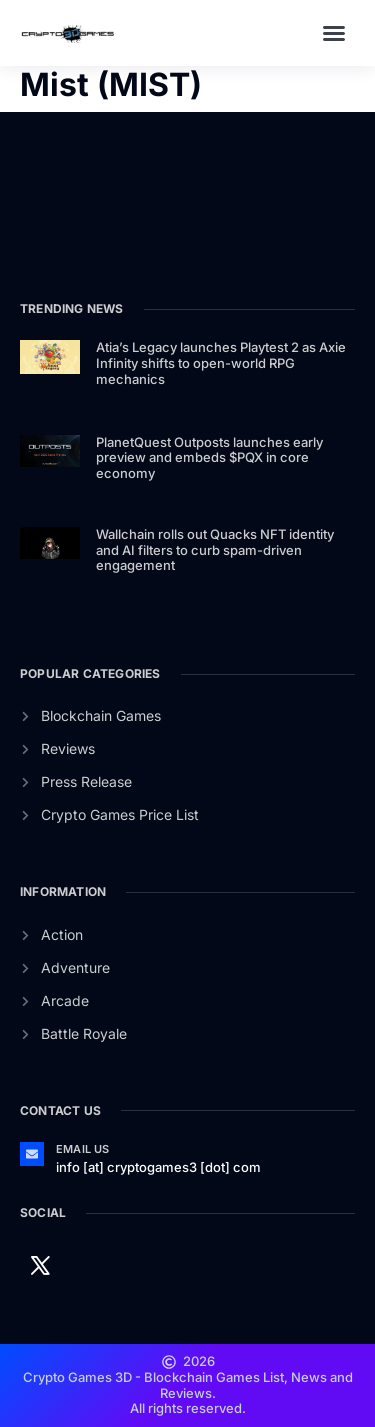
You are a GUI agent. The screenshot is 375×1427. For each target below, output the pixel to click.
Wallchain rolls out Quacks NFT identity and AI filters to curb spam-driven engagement (215, 549)
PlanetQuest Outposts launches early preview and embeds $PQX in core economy (209, 457)
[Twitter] (40, 1264)
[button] (334, 33)
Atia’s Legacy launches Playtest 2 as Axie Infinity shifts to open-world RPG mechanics (221, 362)
